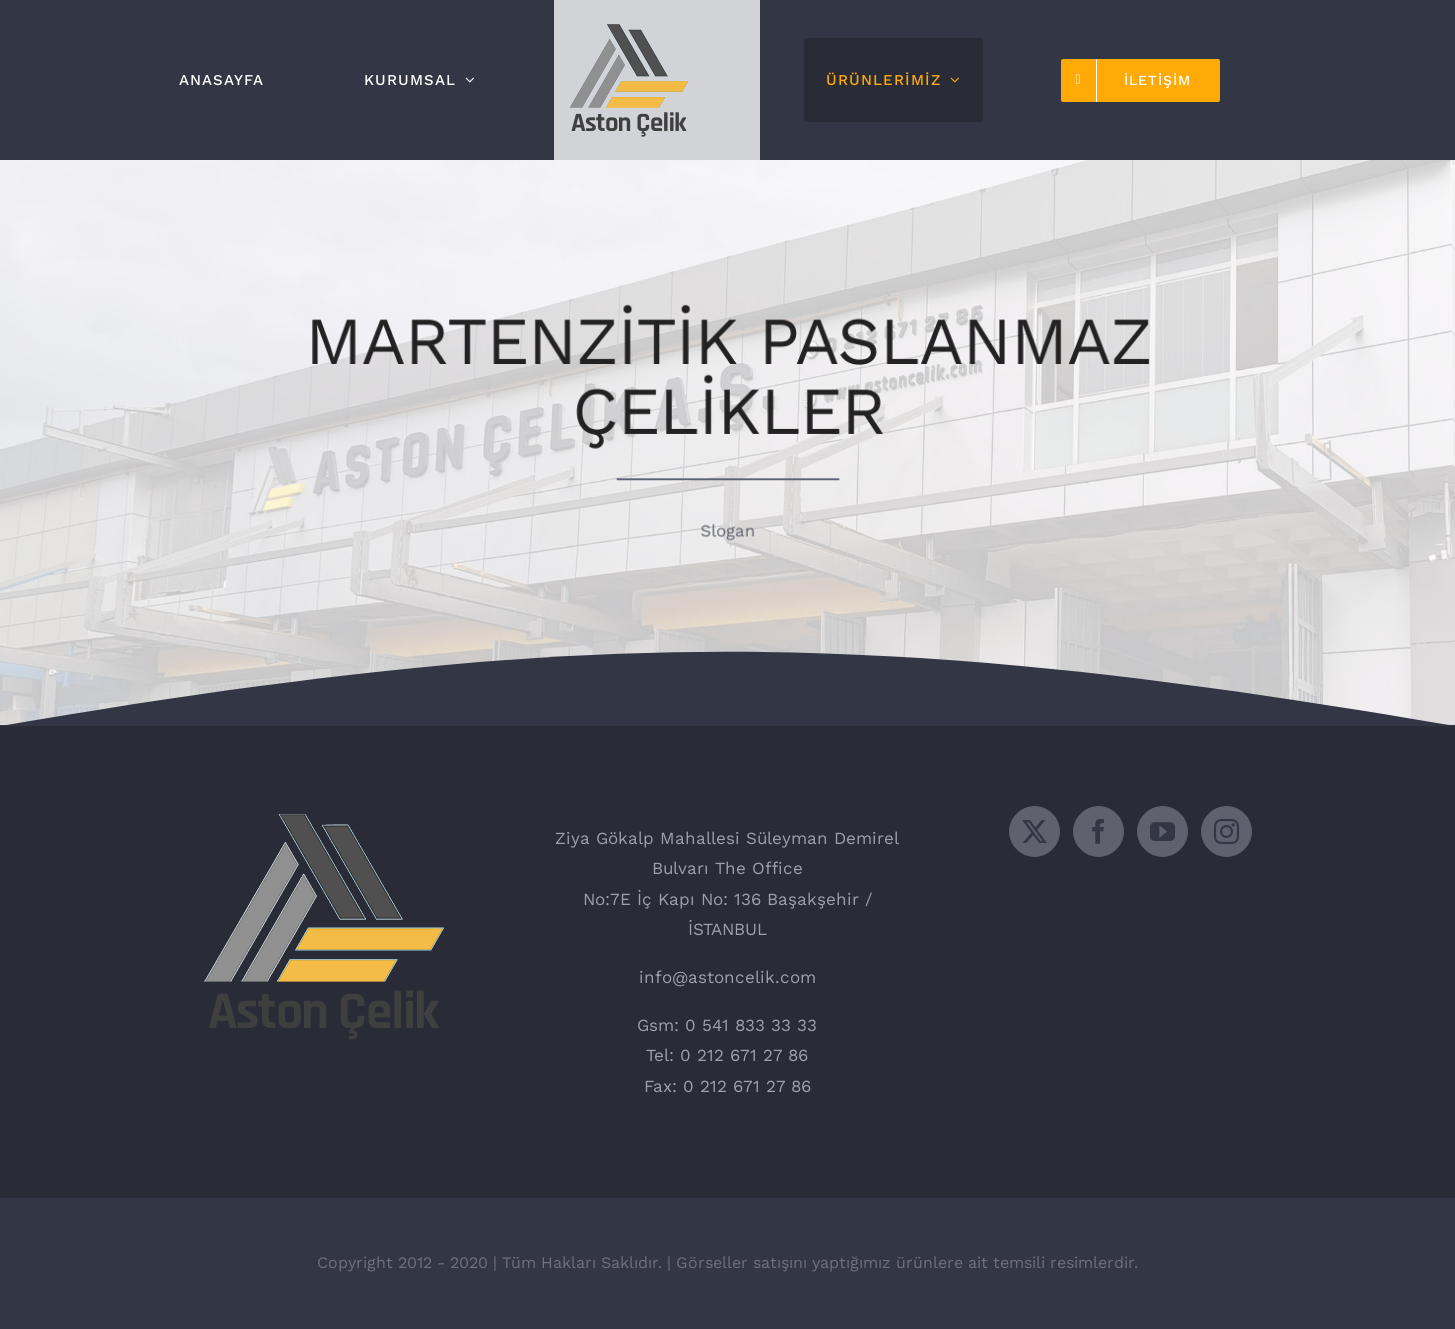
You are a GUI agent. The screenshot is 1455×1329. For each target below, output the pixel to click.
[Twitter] (1034, 831)
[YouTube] (1162, 831)
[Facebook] (1098, 831)
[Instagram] (1226, 831)
